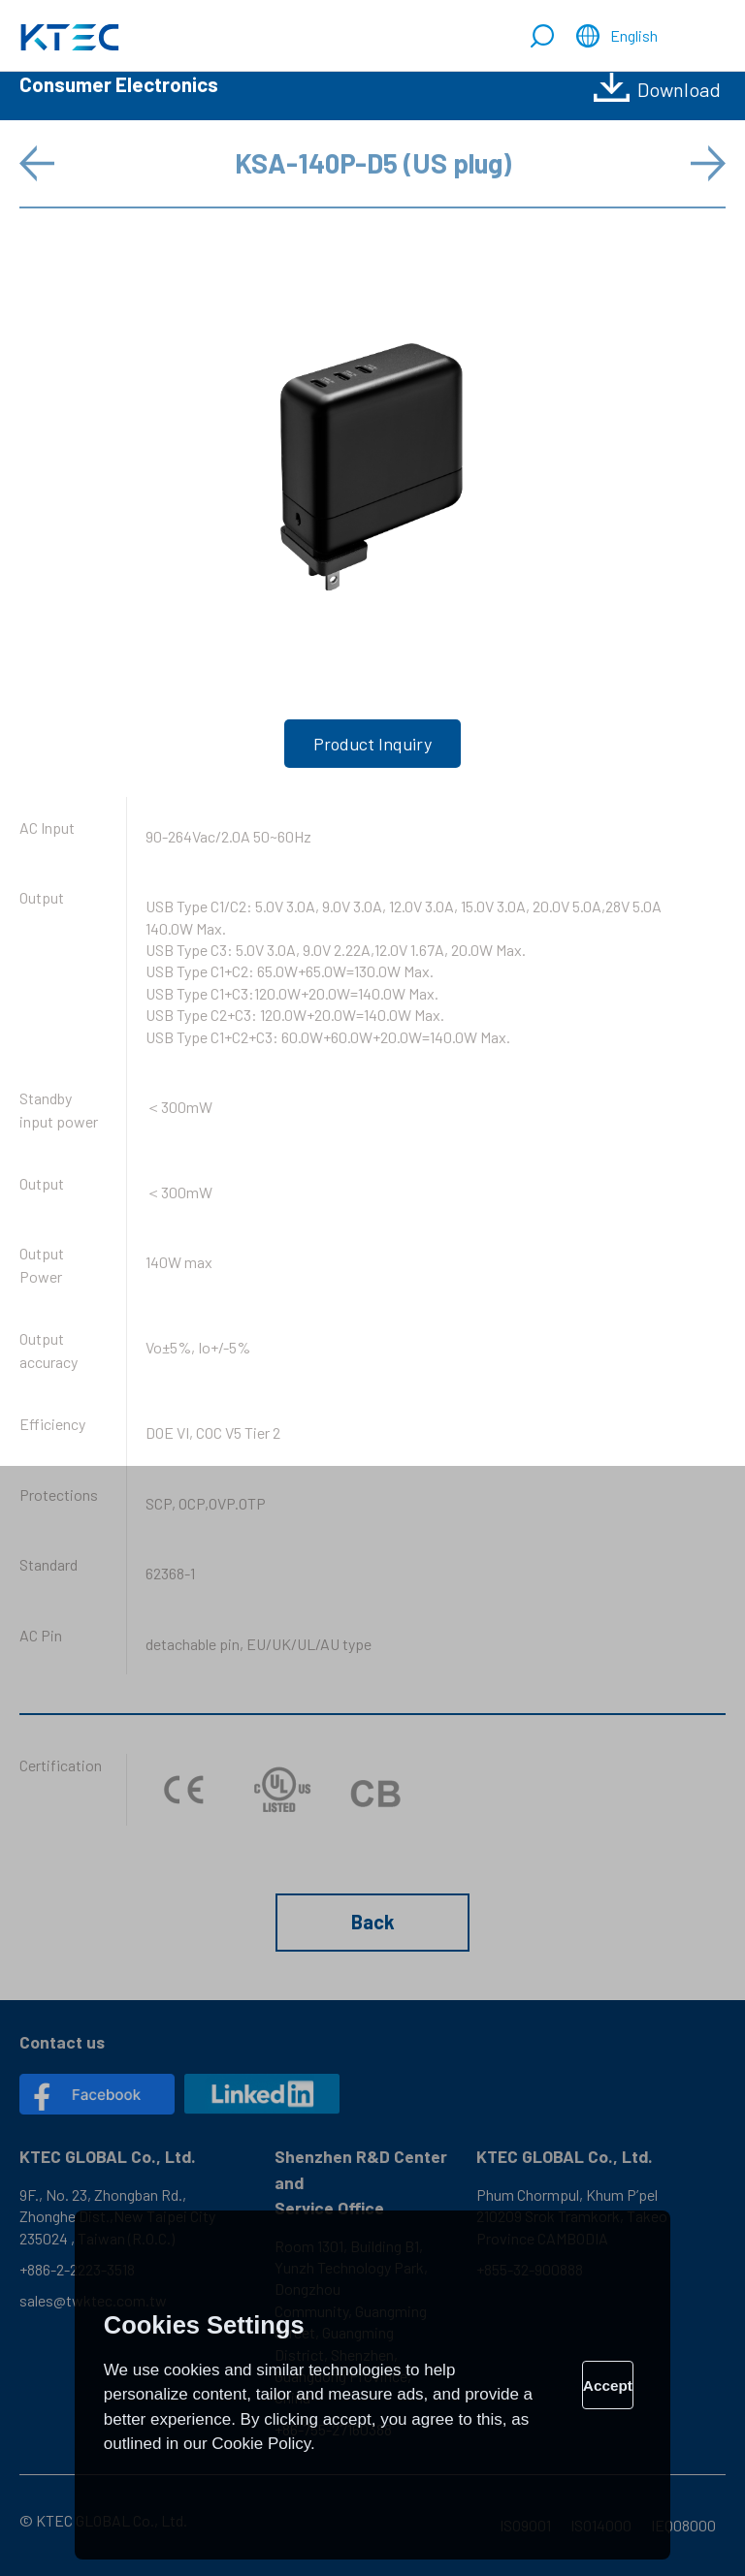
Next (706, 163)
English (634, 35)
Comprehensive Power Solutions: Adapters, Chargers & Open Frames (69, 37)
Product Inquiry (372, 743)
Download (679, 89)
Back (373, 1921)
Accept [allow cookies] (607, 2385)
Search (542, 37)
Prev (38, 163)
